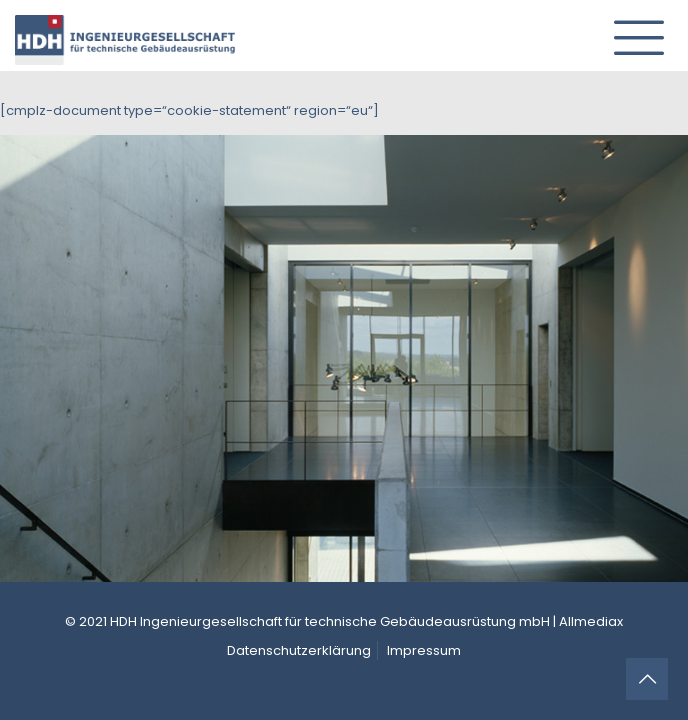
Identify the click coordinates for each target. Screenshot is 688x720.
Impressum (424, 650)
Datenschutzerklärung (299, 650)
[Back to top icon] (647, 679)
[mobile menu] (631, 30)
